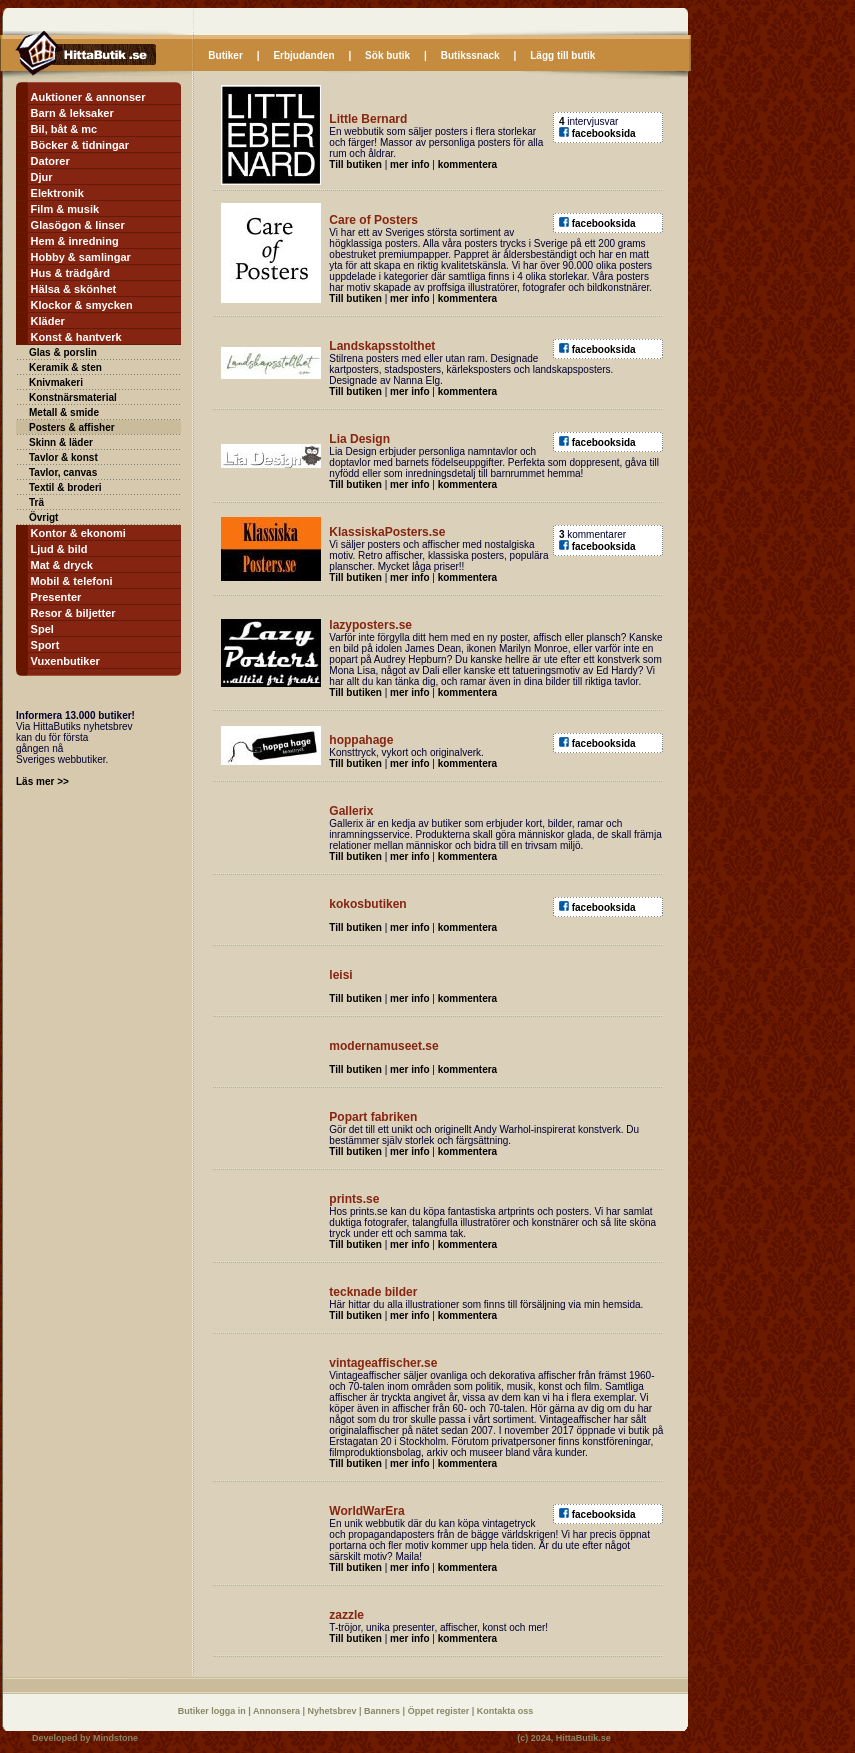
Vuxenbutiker (65, 661)
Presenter (56, 597)
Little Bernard (368, 119)
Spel (42, 629)
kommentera (467, 164)
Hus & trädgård (70, 273)
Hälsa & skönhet (74, 289)
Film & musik (65, 209)
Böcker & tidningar (80, 145)
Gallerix (351, 811)
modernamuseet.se (383, 1046)
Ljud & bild (59, 549)
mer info (409, 164)
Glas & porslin (63, 352)
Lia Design (359, 439)
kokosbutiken (367, 904)
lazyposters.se (370, 625)
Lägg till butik (562, 55)
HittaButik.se (583, 1738)
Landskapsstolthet (382, 346)
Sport (45, 645)
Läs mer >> (42, 781)
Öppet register (440, 1711)
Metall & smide (64, 412)
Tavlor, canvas (63, 472)
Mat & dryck (62, 565)
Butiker (225, 55)
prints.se (354, 1199)
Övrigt (43, 517)
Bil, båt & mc (64, 129)
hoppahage (361, 740)
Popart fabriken (373, 1117)
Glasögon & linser (78, 225)
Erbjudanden (303, 55)
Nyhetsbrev (334, 1711)
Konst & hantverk (76, 337)
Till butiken (355, 164)
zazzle (346, 1615)
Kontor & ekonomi (78, 533)
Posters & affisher (72, 427)
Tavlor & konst (63, 457)
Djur (42, 177)
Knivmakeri (56, 382)
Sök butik (387, 55)
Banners (383, 1711)
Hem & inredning (75, 241)
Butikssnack (470, 55)
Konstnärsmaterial (73, 397)
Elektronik (57, 193)
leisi (340, 975)
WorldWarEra (366, 1511)
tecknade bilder (373, 1292)
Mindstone (115, 1738)
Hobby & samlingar (81, 257)
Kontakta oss (505, 1711)
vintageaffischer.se (383, 1363)
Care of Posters (373, 220)
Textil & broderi (65, 487)
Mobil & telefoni (72, 581)
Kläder (48, 321)
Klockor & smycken (82, 305)
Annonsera (278, 1711)
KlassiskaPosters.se (387, 532)
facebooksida (604, 133)
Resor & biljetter (73, 613)
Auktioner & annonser (88, 97)
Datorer (50, 161)
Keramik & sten (65, 367)
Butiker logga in (213, 1711)
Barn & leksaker (72, 113)
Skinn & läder (61, 442)
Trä (36, 502)
